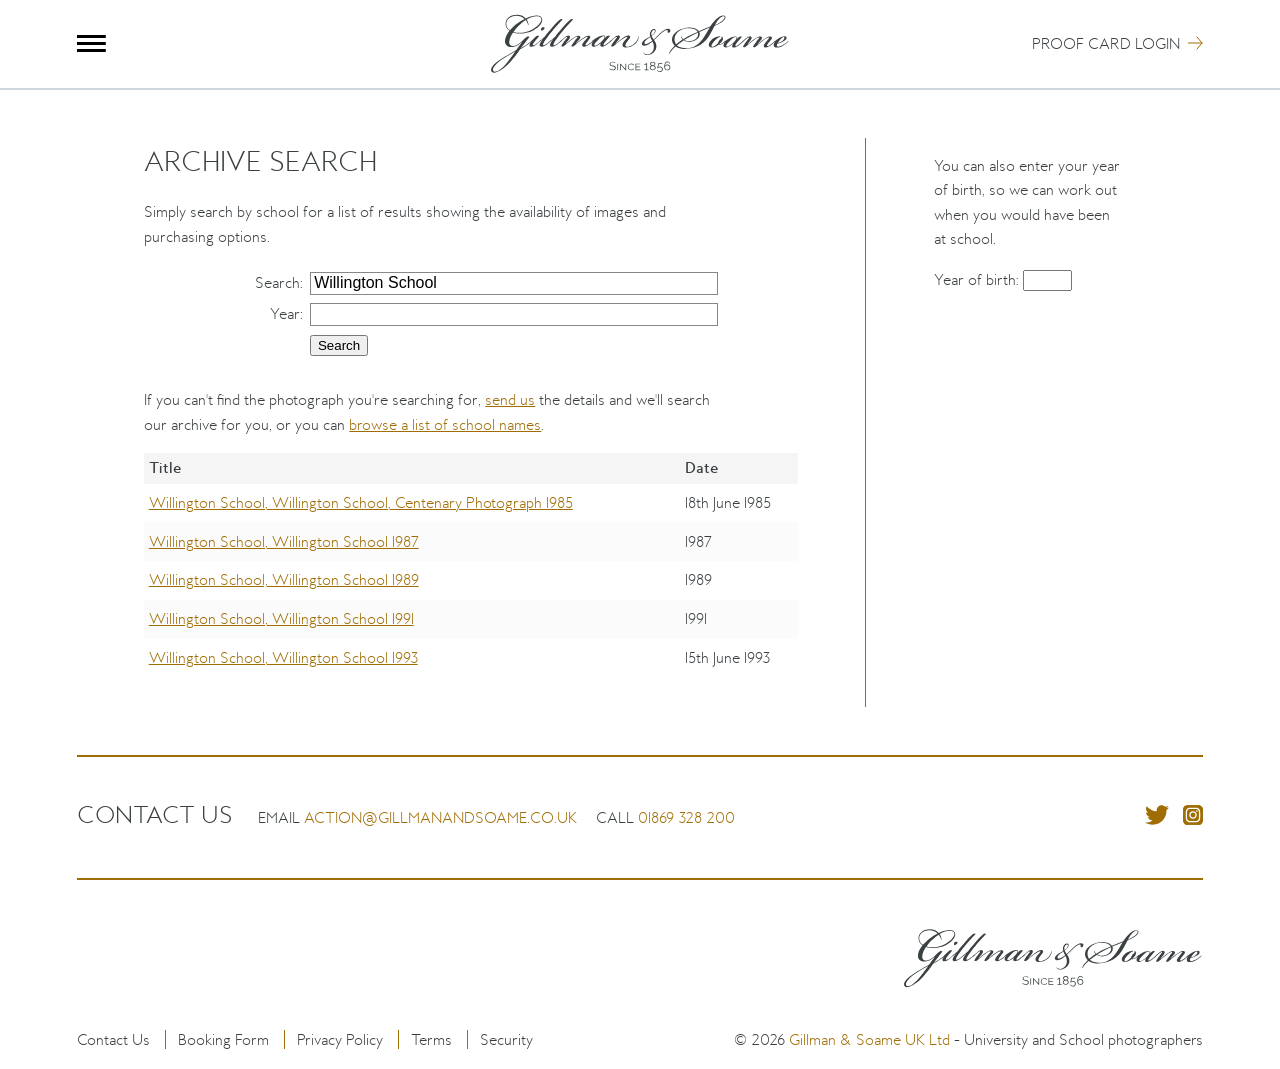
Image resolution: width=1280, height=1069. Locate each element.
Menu (91, 43)
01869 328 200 (686, 817)
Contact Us (113, 1039)
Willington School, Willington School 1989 (284, 579)
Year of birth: (978, 279)
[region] (470, 579)
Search (277, 282)
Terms (431, 1039)
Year (285, 313)
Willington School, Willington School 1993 (283, 657)
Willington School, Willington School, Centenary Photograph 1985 (361, 502)
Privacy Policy (340, 1039)
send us (510, 399)
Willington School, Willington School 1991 (281, 618)
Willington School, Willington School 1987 (284, 541)
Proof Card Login (1106, 43)
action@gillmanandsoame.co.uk (440, 817)
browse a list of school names (445, 424)
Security (506, 1039)
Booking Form (223, 1039)
